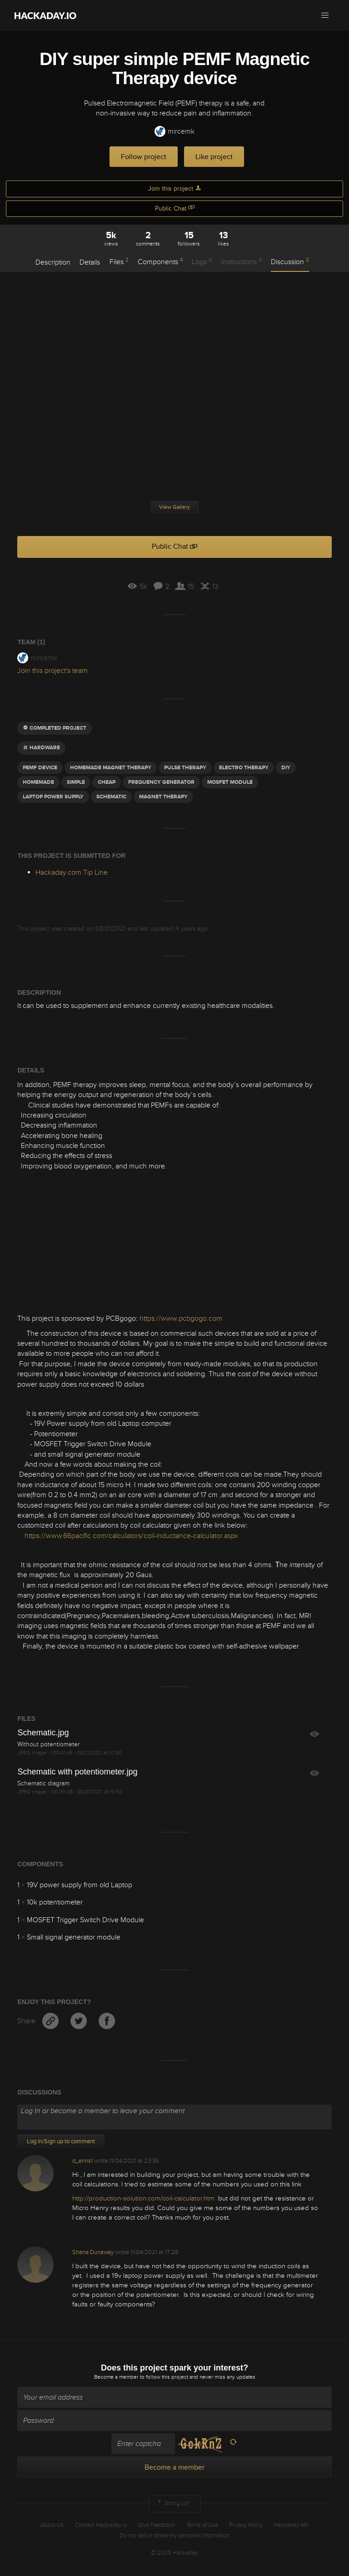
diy (285, 767)
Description (52, 262)
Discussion (290, 261)
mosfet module (230, 782)
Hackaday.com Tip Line (71, 872)
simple (76, 782)
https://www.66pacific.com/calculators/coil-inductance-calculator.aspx (131, 1535)
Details (90, 262)
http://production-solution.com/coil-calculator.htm (143, 2198)
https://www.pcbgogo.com (181, 1318)
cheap (106, 782)
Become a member (116, 2377)
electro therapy (244, 767)
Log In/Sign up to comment (61, 2141)
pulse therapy (185, 767)
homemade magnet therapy (110, 767)
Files (119, 261)
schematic (111, 796)
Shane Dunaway (93, 2252)
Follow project (143, 156)
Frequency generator (161, 782)
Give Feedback (156, 2525)
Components (160, 261)
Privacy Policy (246, 2525)
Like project (214, 156)
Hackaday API (291, 2525)
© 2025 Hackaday (174, 2552)
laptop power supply (53, 796)
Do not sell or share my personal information (174, 2535)
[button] (324, 15)
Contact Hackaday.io (101, 2525)
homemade (38, 782)
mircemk (174, 131)
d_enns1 (82, 2161)
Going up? (172, 2504)
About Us (52, 2525)
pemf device (40, 767)
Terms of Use (202, 2525)
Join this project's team (52, 670)
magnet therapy (163, 796)
